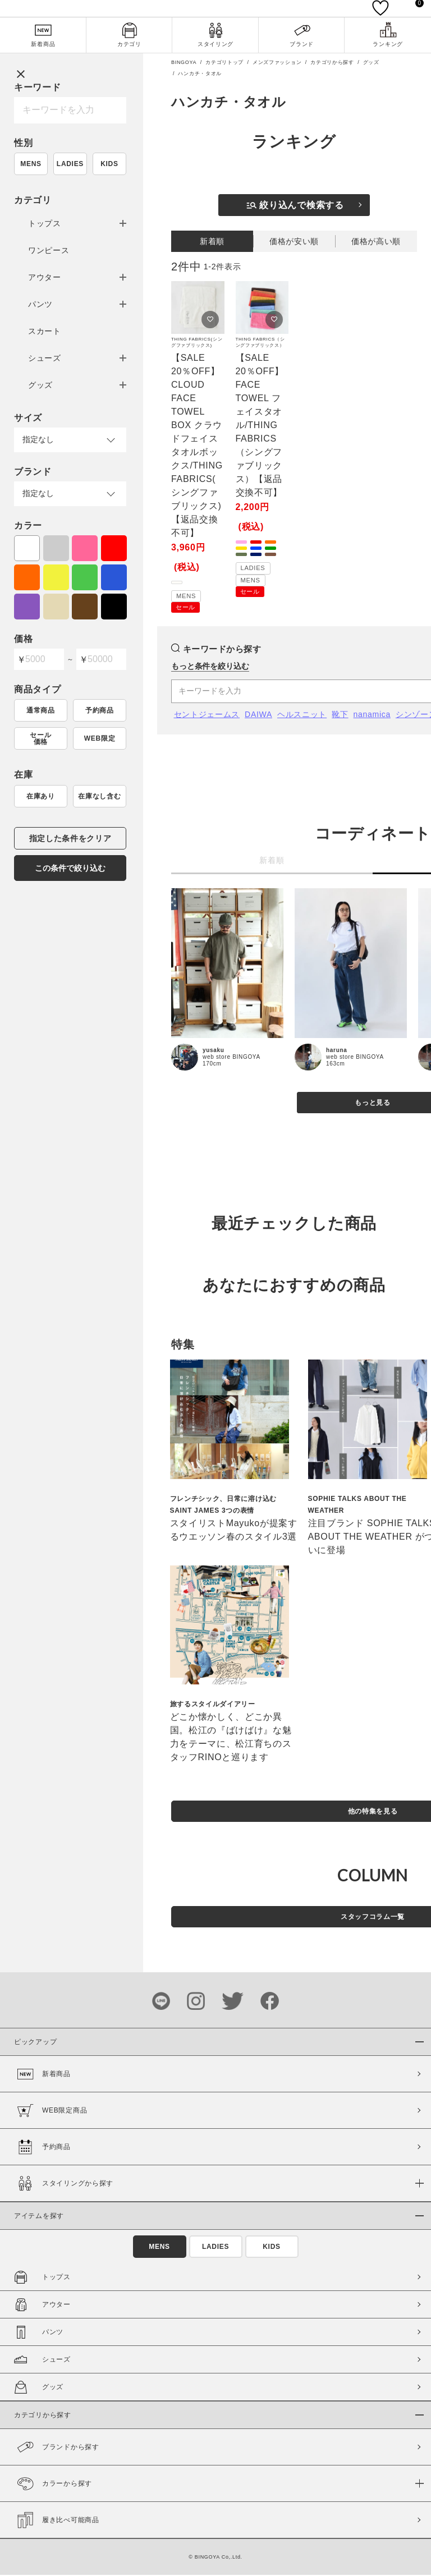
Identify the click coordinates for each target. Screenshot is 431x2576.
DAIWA (258, 715)
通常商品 (40, 711)
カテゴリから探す (332, 63)
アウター (44, 278)
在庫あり (40, 797)
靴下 (340, 715)
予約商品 (99, 711)
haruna (336, 1051)
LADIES (70, 165)
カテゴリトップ (224, 63)
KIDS (109, 165)
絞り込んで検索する (294, 206)
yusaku (213, 1051)
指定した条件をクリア (70, 839)
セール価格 (40, 739)
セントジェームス (207, 715)
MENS (30, 165)
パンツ (40, 305)
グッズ (40, 386)
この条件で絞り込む (70, 869)
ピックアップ (35, 2043)
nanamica (372, 715)
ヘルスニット (302, 715)
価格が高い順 (376, 242)
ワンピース (49, 251)
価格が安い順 (294, 242)
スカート (44, 332)
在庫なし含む (99, 797)
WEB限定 (100, 739)
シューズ (44, 359)
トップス (44, 224)
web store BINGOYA (231, 1058)
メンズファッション (277, 63)
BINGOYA (183, 63)
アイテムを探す (39, 2217)
